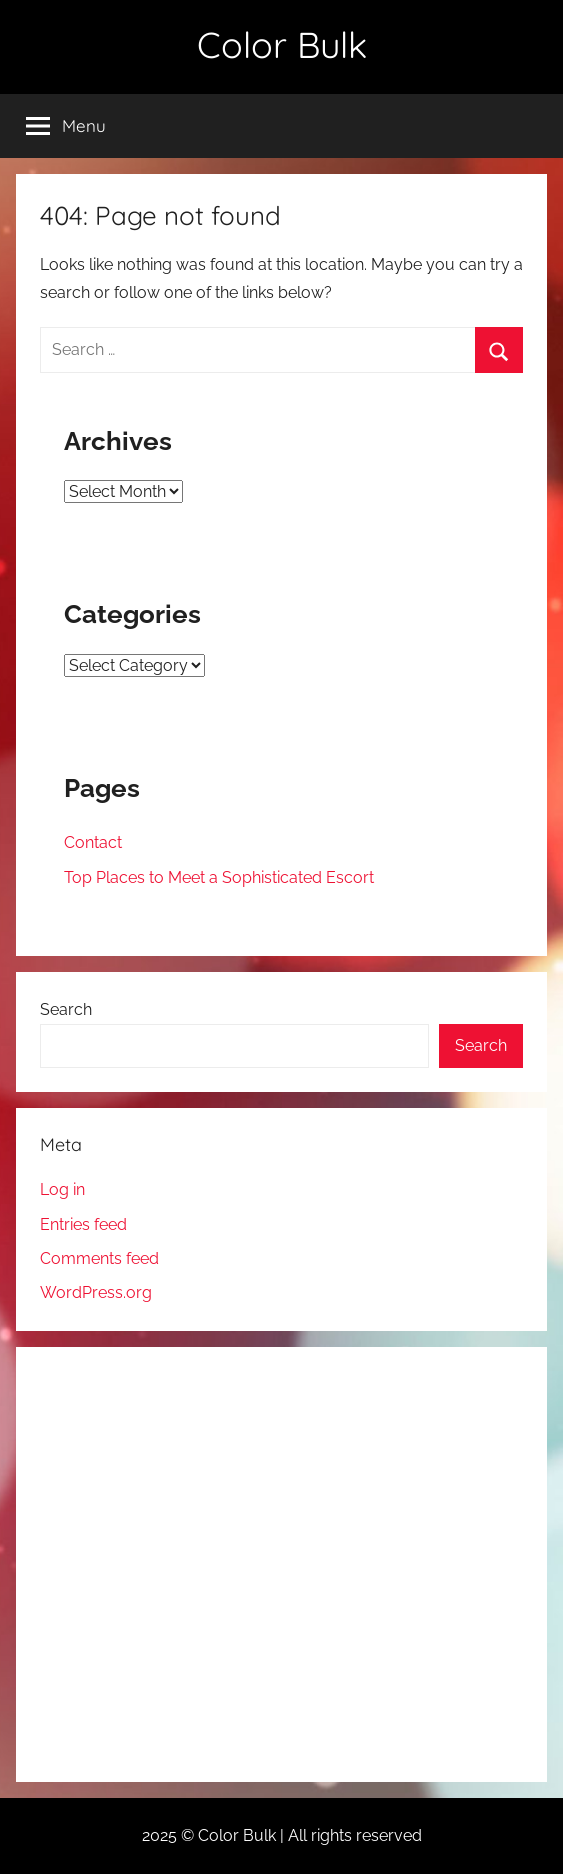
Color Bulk (282, 44)
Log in (62, 1189)
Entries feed (83, 1224)
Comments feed (99, 1258)
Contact (93, 842)
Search (66, 1009)
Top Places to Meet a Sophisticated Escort (219, 877)
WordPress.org (96, 1292)
